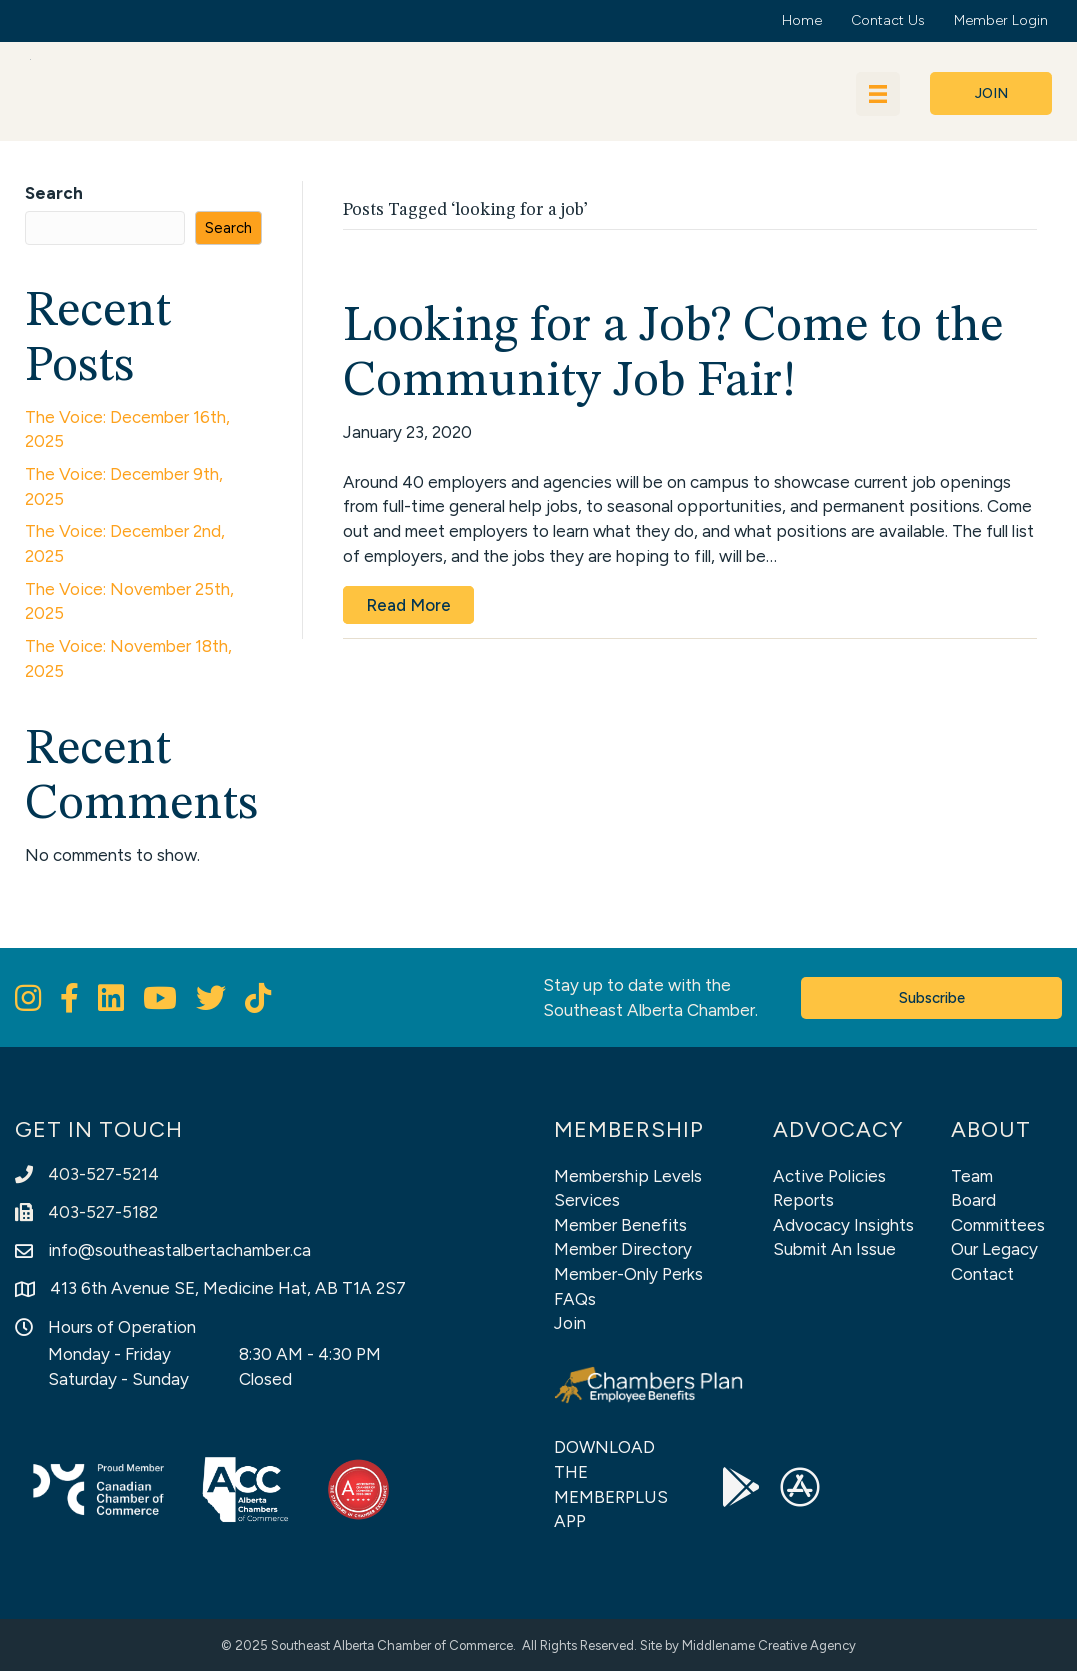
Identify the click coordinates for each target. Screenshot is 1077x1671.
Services (587, 1200)
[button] (991, 93)
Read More (408, 605)
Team (972, 1176)
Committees (998, 1225)
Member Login (1001, 20)
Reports (803, 1200)
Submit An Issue (834, 1249)
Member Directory (623, 1249)
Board (973, 1200)
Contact (982, 1274)
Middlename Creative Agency (769, 1645)
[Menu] (878, 94)
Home (802, 20)
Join (570, 1323)
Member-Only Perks (628, 1274)
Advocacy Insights (843, 1225)
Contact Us (888, 20)
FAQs (575, 1299)
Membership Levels (628, 1176)
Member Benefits (620, 1225)
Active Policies (829, 1176)
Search (54, 193)
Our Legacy (994, 1249)
